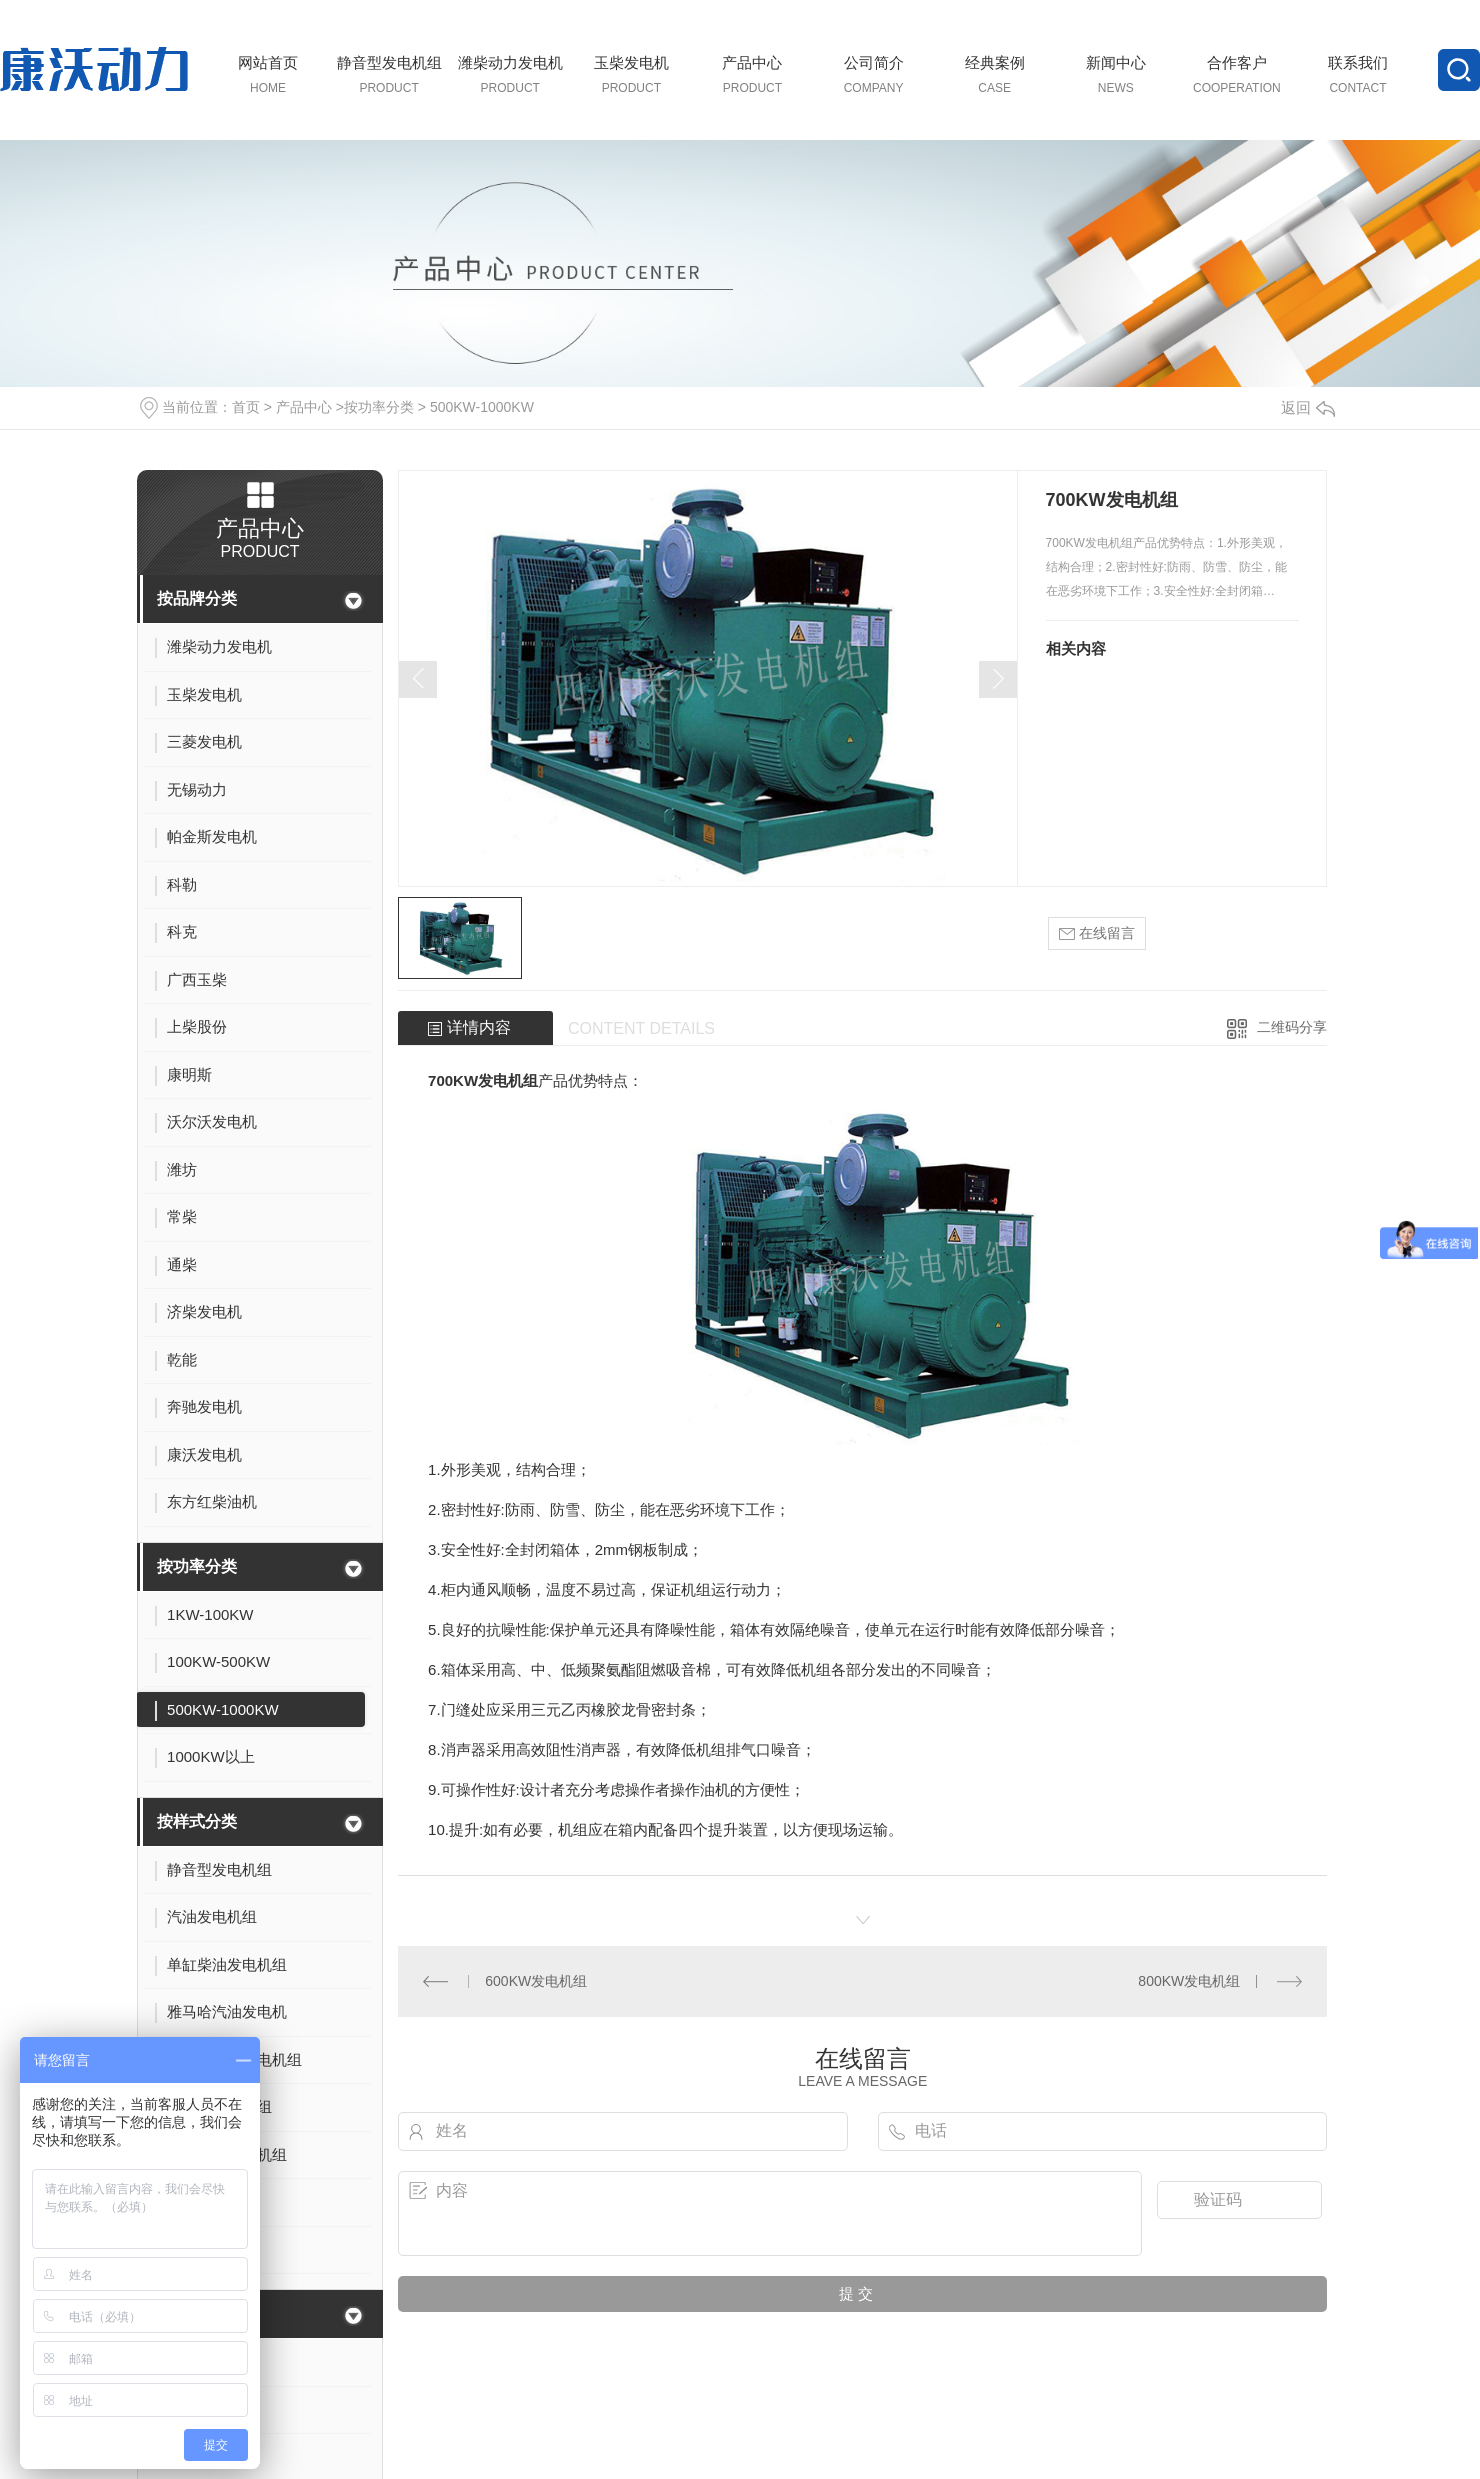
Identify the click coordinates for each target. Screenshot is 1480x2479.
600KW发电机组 (536, 1981)
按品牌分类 (197, 598)
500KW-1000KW (482, 407)
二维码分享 (1292, 1027)
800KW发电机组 (1189, 1981)
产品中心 (304, 407)
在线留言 (1097, 933)
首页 (246, 407)
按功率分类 (379, 407)
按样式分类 (197, 1821)
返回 (1308, 407)
